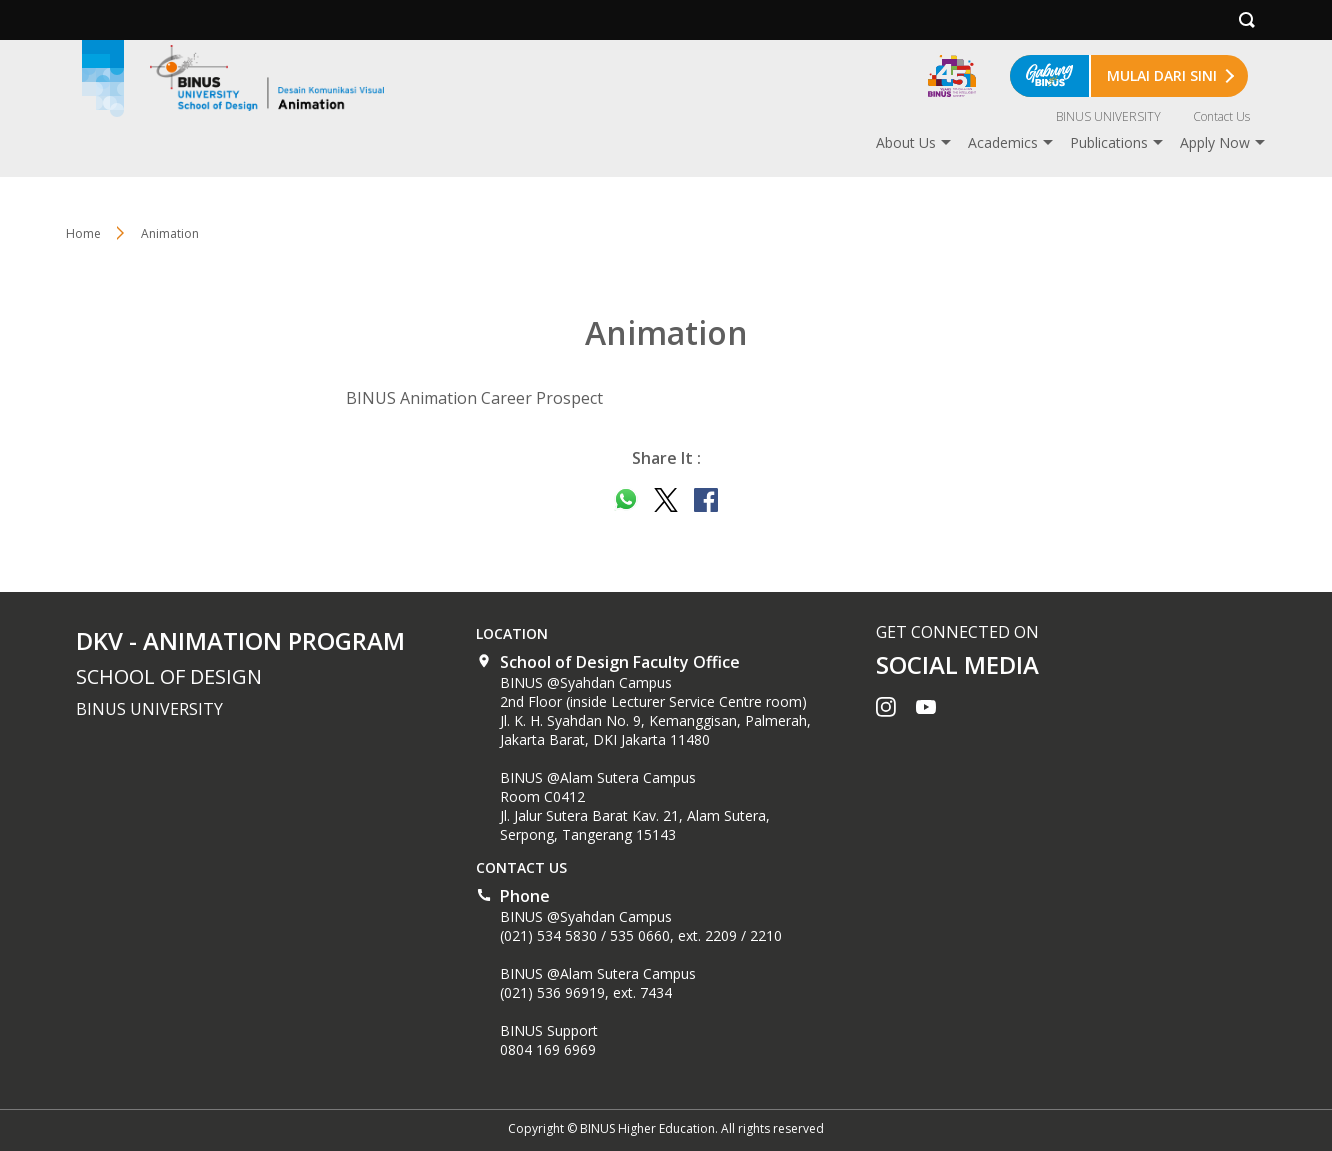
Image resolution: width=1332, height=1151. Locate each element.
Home (83, 233)
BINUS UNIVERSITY (1108, 116)
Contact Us (1221, 116)
